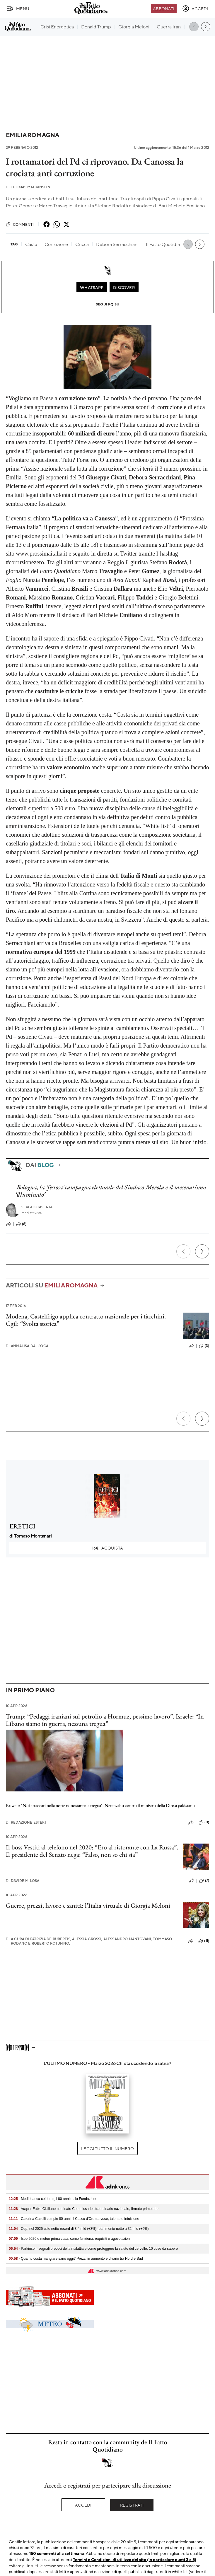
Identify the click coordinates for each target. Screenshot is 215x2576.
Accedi (83, 2504)
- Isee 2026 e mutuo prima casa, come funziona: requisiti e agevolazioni (70, 2239)
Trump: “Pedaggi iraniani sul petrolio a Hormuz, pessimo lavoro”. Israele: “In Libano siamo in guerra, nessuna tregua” (105, 1720)
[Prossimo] (202, 1251)
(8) (21, 1224)
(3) (204, 1346)
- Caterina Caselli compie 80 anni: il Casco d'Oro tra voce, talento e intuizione (74, 2219)
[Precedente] (183, 1251)
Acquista (107, 1547)
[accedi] (195, 8)
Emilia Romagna (32, 135)
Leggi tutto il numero (107, 2148)
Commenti (20, 224)
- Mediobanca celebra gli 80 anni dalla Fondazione (53, 2199)
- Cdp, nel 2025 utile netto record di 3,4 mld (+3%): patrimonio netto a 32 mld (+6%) (79, 2229)
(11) (203, 1941)
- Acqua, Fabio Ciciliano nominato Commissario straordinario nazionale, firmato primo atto (83, 2209)
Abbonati (163, 8)
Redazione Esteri (26, 1822)
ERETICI (22, 1526)
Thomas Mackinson (28, 187)
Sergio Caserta (36, 1207)
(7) (204, 1880)
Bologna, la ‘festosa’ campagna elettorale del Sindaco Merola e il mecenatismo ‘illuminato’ (110, 1191)
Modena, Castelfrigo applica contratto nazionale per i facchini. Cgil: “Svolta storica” (86, 1320)
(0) (204, 1822)
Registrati (132, 2504)
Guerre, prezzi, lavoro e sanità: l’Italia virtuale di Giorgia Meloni (88, 1905)
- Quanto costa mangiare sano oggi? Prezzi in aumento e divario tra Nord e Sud (76, 2258)
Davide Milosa (22, 1880)
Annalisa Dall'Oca (27, 1346)
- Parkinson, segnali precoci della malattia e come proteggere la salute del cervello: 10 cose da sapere (93, 2249)
